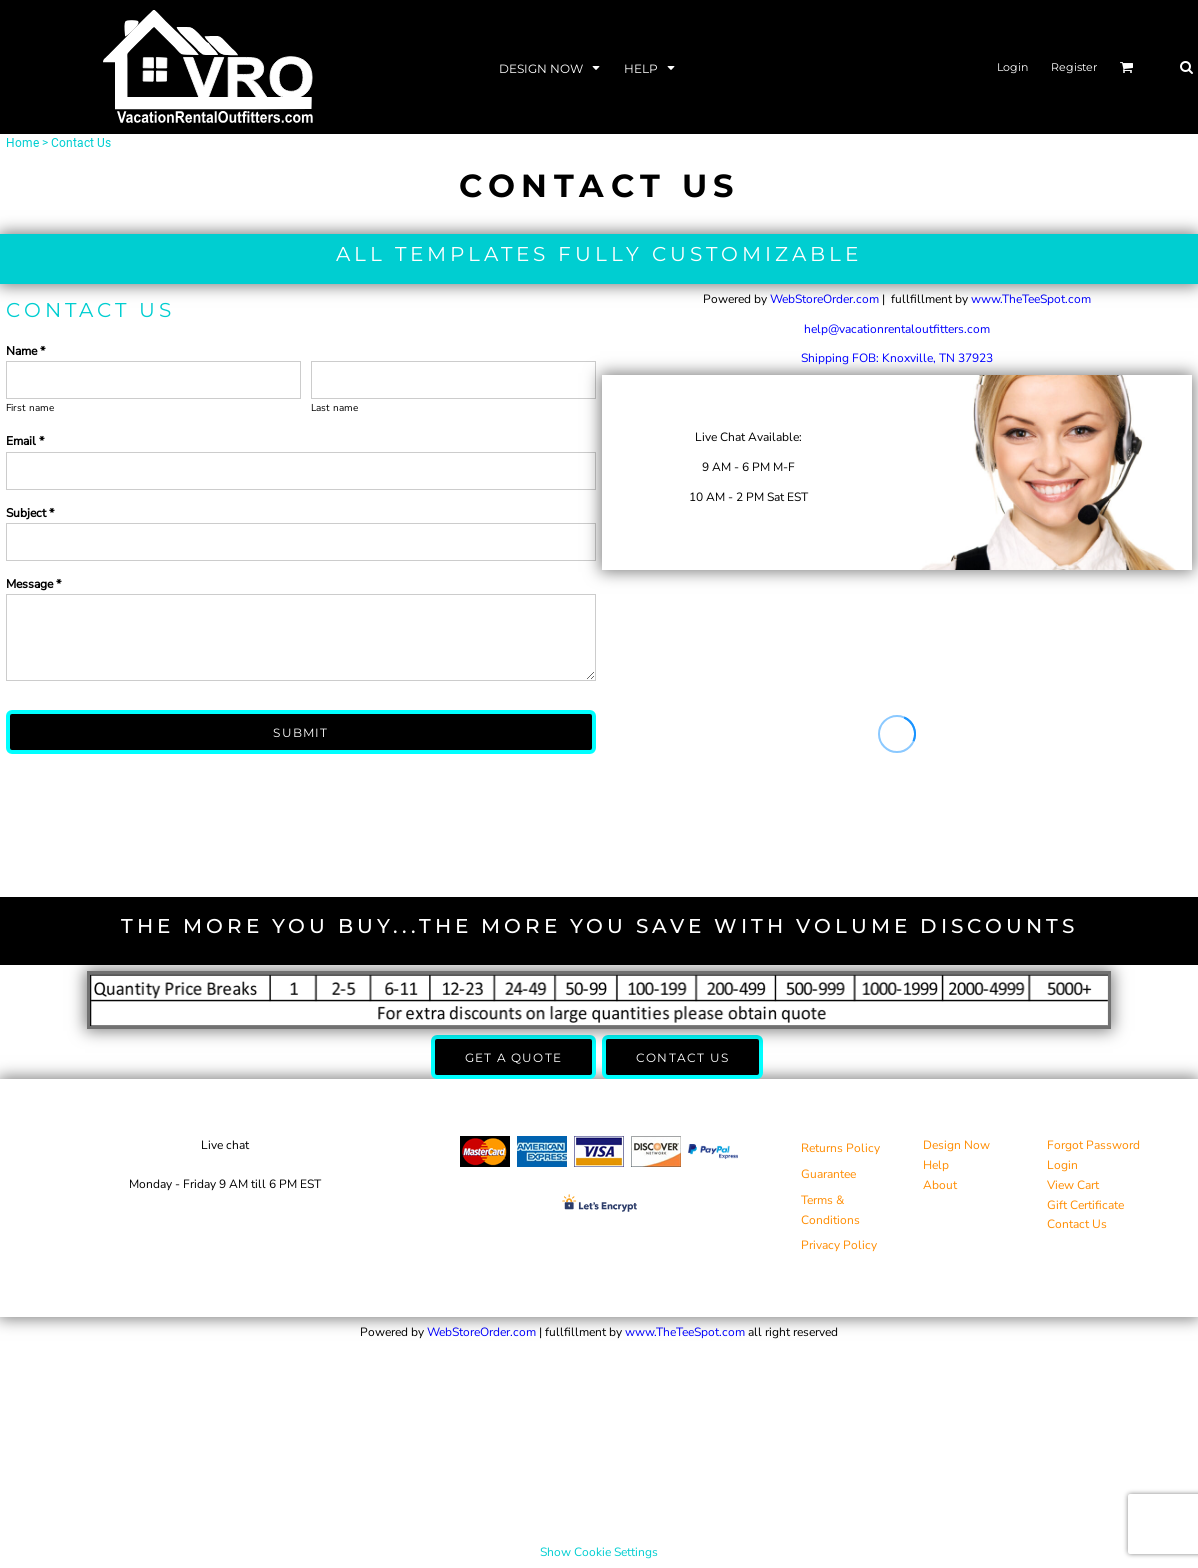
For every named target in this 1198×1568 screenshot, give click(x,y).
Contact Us (1077, 1224)
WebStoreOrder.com (824, 299)
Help (936, 1165)
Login (1012, 67)
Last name (334, 408)
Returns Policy (840, 1148)
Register (1074, 67)
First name (30, 408)
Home (22, 143)
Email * (25, 441)
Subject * (30, 513)
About (940, 1185)
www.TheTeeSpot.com (1031, 299)
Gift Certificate (1085, 1205)
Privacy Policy (839, 1245)
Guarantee (828, 1174)
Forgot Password (1093, 1145)
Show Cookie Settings (599, 1552)
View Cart (1073, 1185)
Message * (33, 584)
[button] (551, 67)
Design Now (956, 1145)
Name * (25, 351)
